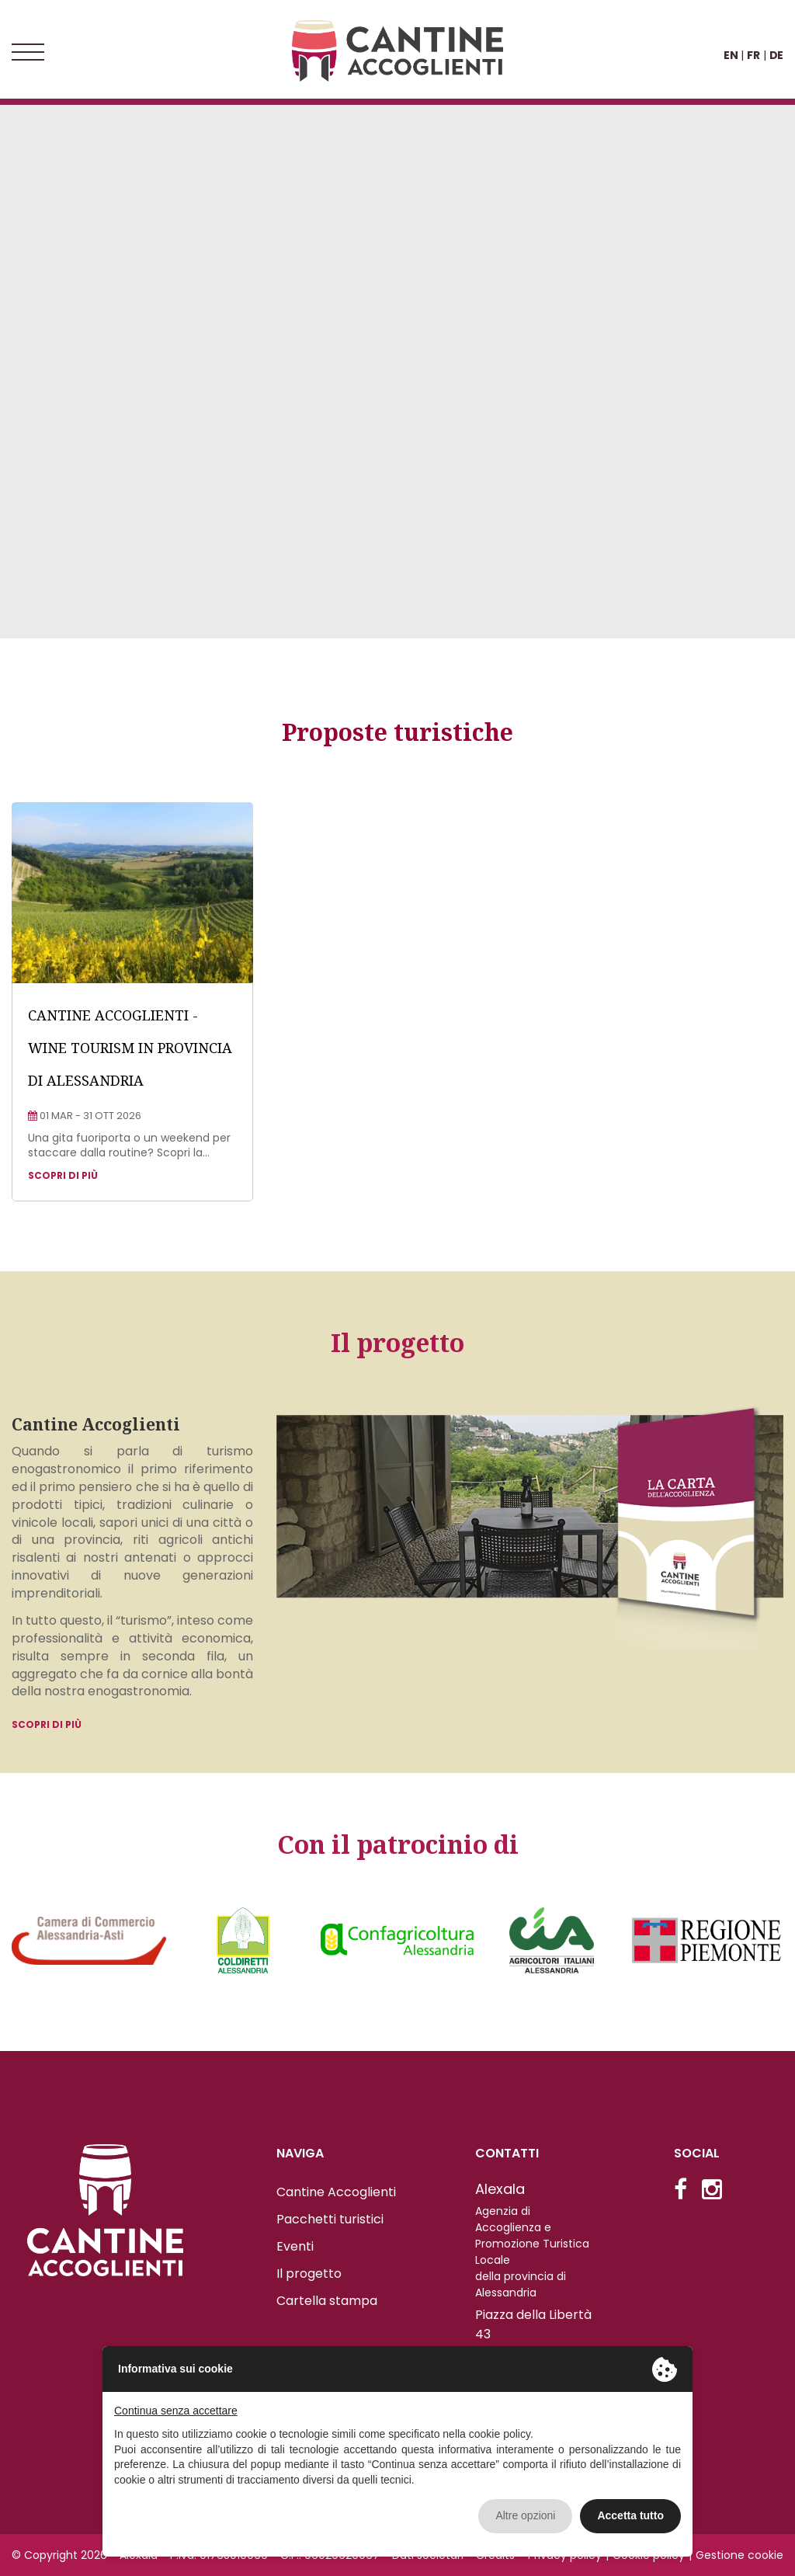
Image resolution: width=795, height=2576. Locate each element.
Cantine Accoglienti (336, 2192)
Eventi (295, 2246)
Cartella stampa (326, 2301)
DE (776, 55)
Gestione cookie (739, 2555)
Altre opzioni (525, 2515)
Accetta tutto (630, 2515)
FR (753, 55)
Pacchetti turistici (330, 2219)
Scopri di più (47, 1724)
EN (731, 55)
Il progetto (309, 2273)
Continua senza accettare (176, 2410)
